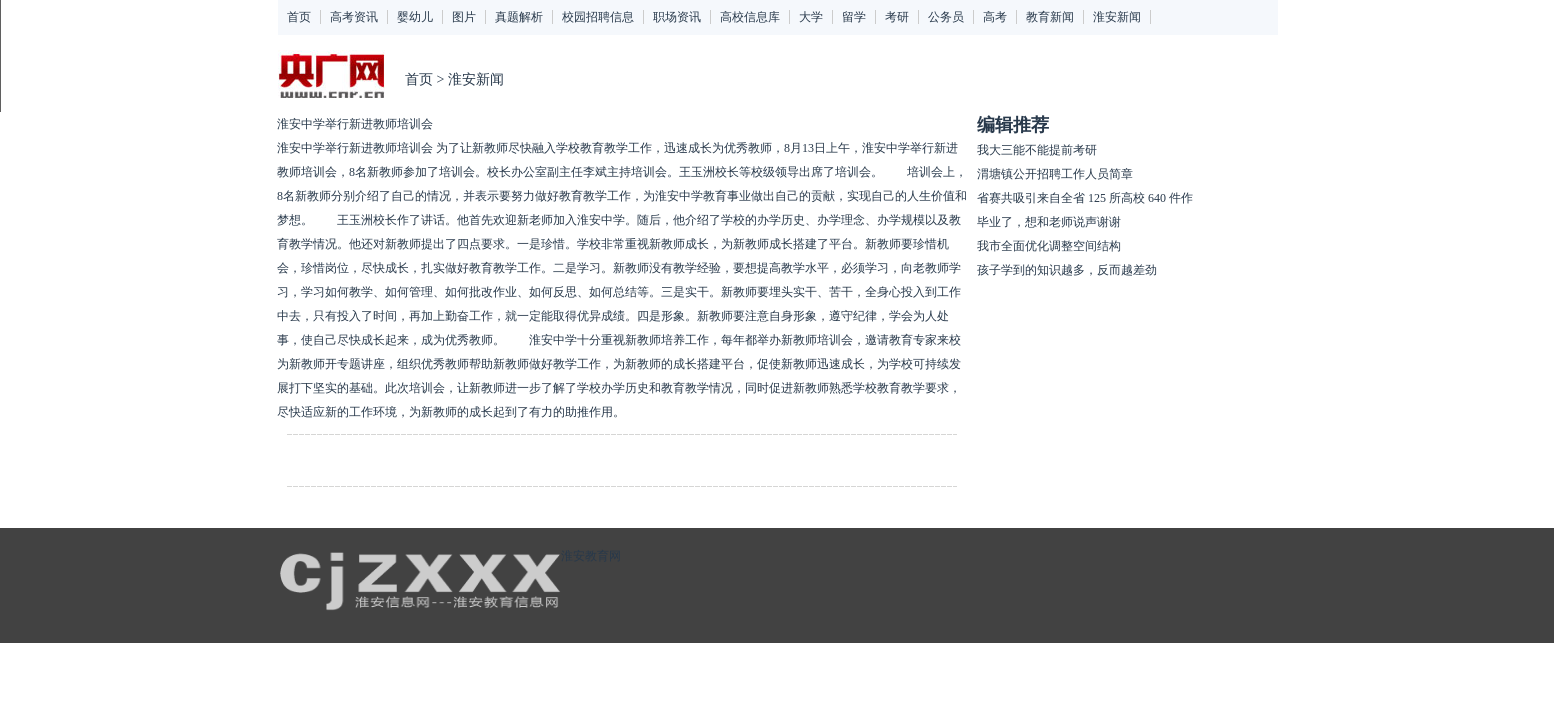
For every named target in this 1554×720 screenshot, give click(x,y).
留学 (854, 17)
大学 (811, 17)
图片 (464, 17)
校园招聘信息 (598, 17)
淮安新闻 (1117, 17)
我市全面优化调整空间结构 (1049, 246)
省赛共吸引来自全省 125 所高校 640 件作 (1085, 198)
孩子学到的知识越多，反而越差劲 (1067, 270)
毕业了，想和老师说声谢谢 (1049, 222)
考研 (897, 17)
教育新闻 (1050, 17)
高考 (995, 17)
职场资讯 (677, 17)
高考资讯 (354, 17)
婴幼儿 (415, 17)
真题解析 (519, 17)
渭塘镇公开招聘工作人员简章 (1055, 174)
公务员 (946, 17)
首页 (299, 17)
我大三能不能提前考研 (1037, 150)
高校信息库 (750, 17)
